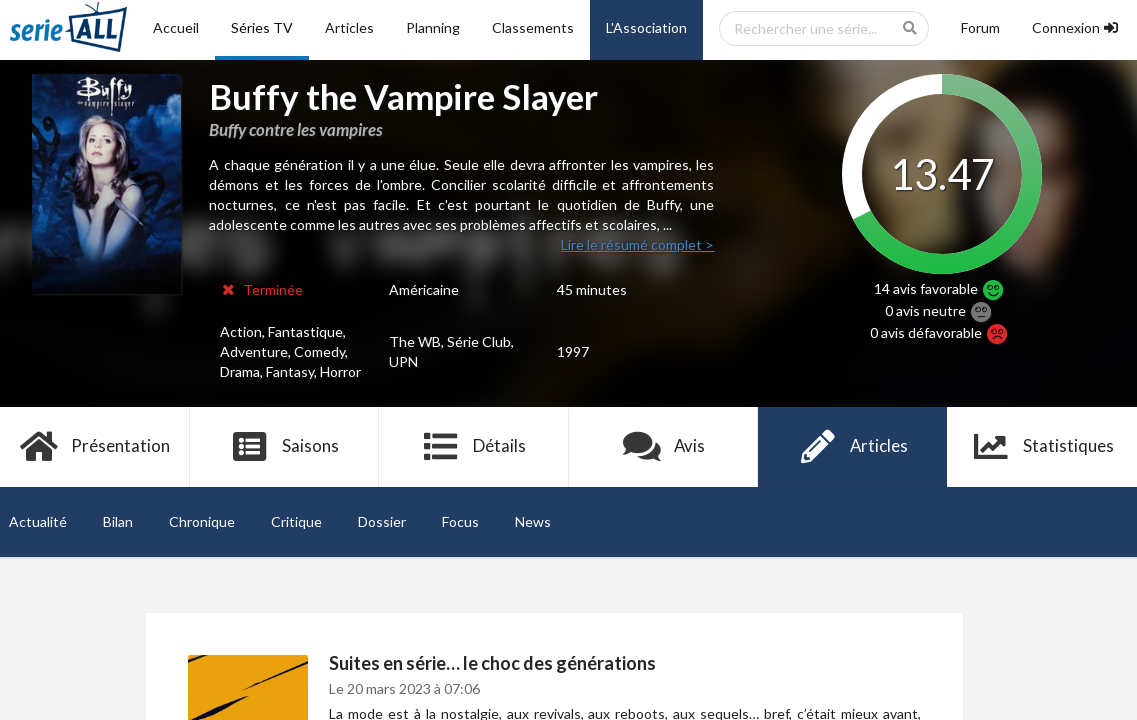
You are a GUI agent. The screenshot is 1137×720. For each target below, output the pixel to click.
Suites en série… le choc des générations (492, 663)
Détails (473, 447)
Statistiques (1042, 447)
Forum (980, 27)
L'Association (646, 27)
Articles (349, 27)
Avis (663, 447)
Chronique (202, 521)
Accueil (176, 27)
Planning (433, 27)
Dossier (382, 521)
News (533, 521)
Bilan (118, 521)
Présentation (94, 447)
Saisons (284, 447)
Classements (533, 27)
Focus (460, 521)
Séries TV (262, 27)
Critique (296, 521)
